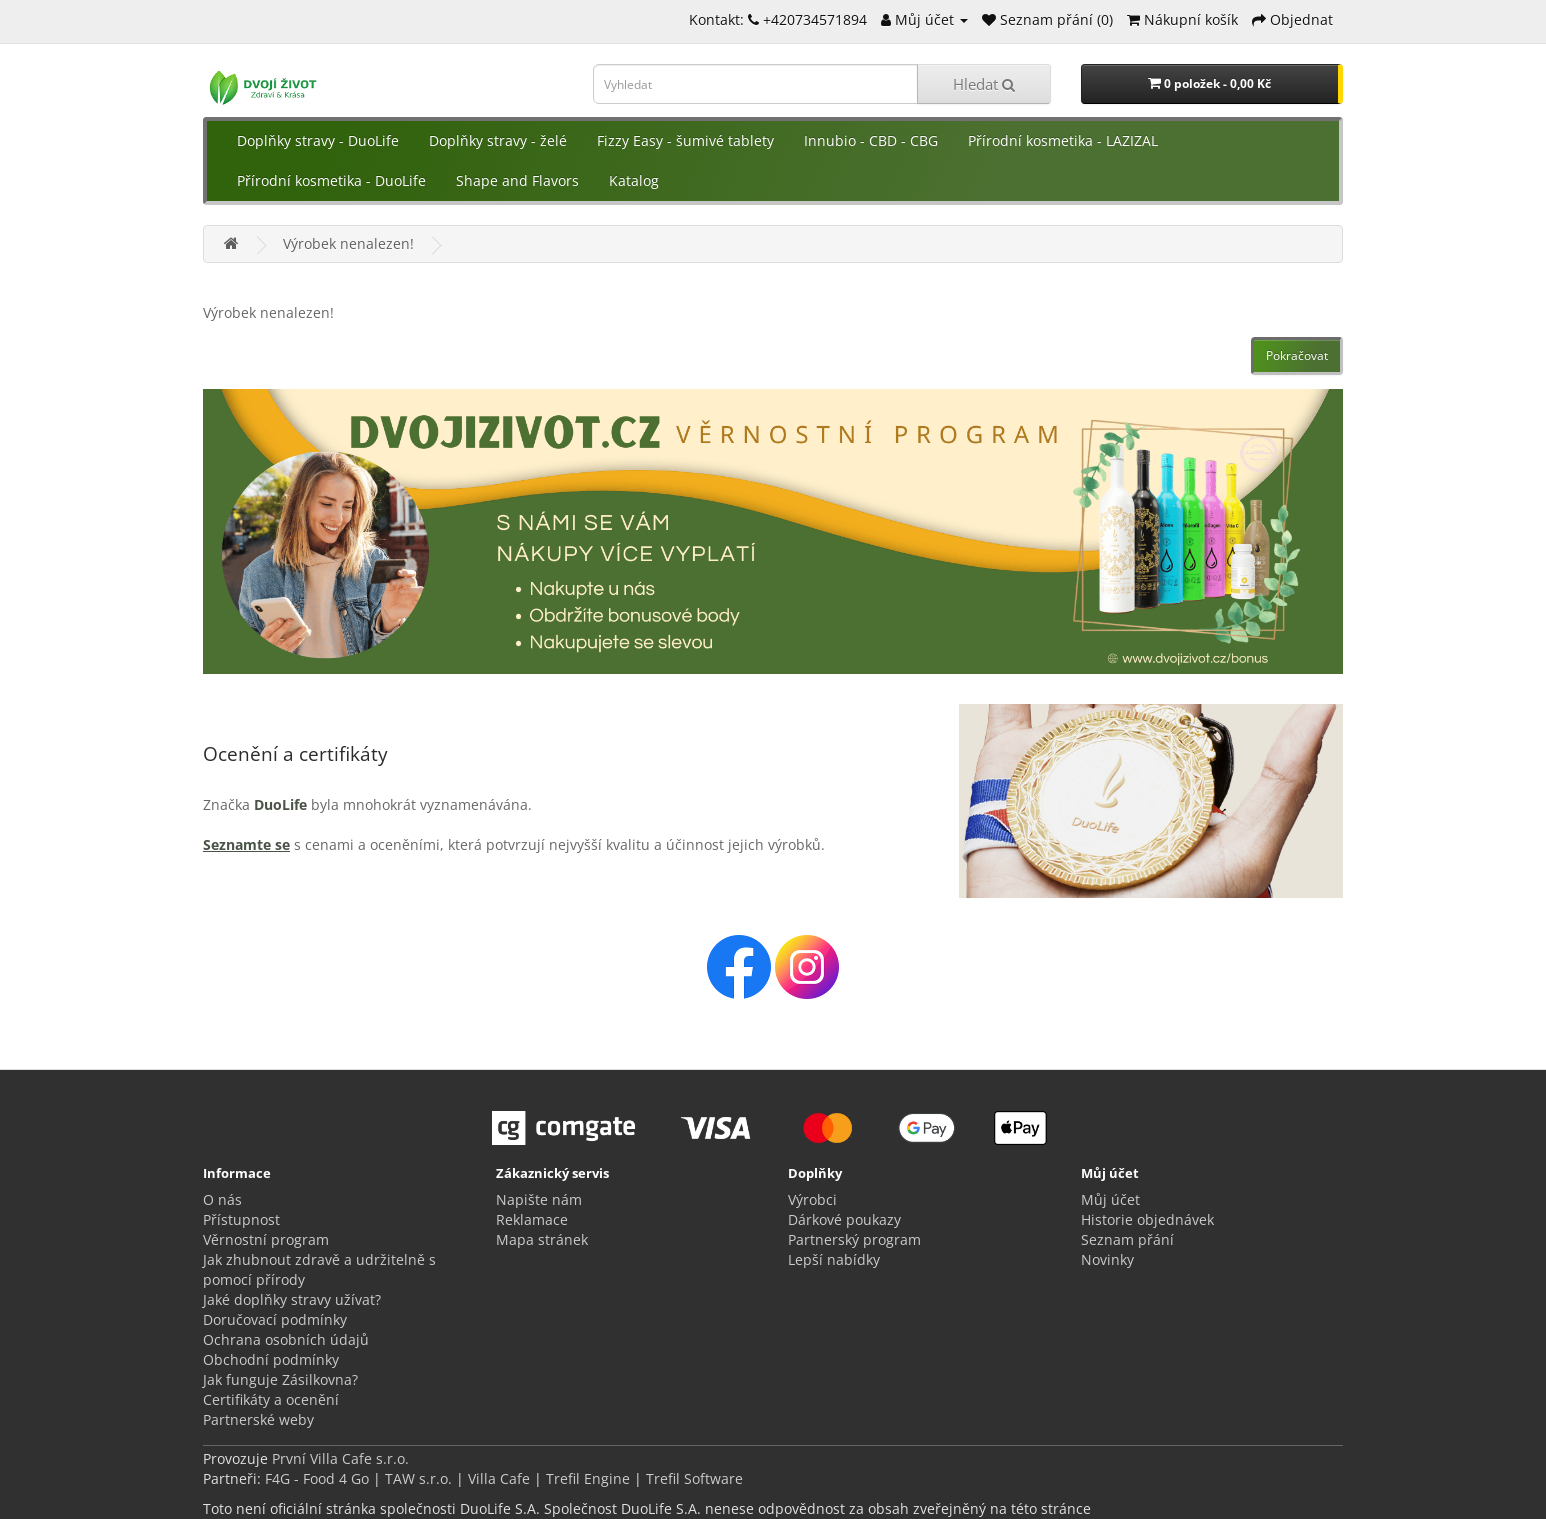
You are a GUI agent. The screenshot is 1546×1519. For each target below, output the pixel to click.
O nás (222, 1199)
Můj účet (1110, 1199)
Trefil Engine (588, 1478)
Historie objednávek (1147, 1219)
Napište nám (539, 1199)
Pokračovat (1297, 355)
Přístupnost (241, 1219)
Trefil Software (694, 1478)
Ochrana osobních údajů (286, 1339)
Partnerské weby (258, 1419)
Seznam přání (1127, 1239)
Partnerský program (854, 1239)
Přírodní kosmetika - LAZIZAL (1063, 140)
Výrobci (812, 1199)
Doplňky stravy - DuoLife (318, 140)
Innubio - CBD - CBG (871, 140)
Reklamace (532, 1219)
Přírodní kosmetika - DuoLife (331, 180)
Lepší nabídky (834, 1259)
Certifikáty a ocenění (271, 1399)
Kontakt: (724, 19)
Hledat (984, 84)
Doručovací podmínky (275, 1319)
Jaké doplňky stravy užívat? (292, 1299)
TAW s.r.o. (418, 1478)
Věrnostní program (266, 1239)
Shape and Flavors (517, 180)
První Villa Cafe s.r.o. (340, 1458)
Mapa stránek (542, 1239)
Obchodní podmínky (271, 1359)
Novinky (1107, 1259)
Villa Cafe (499, 1478)
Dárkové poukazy (844, 1219)
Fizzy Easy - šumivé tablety (685, 140)
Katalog (634, 180)
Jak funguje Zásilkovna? (280, 1379)
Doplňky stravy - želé (498, 140)
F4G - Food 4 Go (319, 1478)
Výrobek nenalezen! (348, 243)
